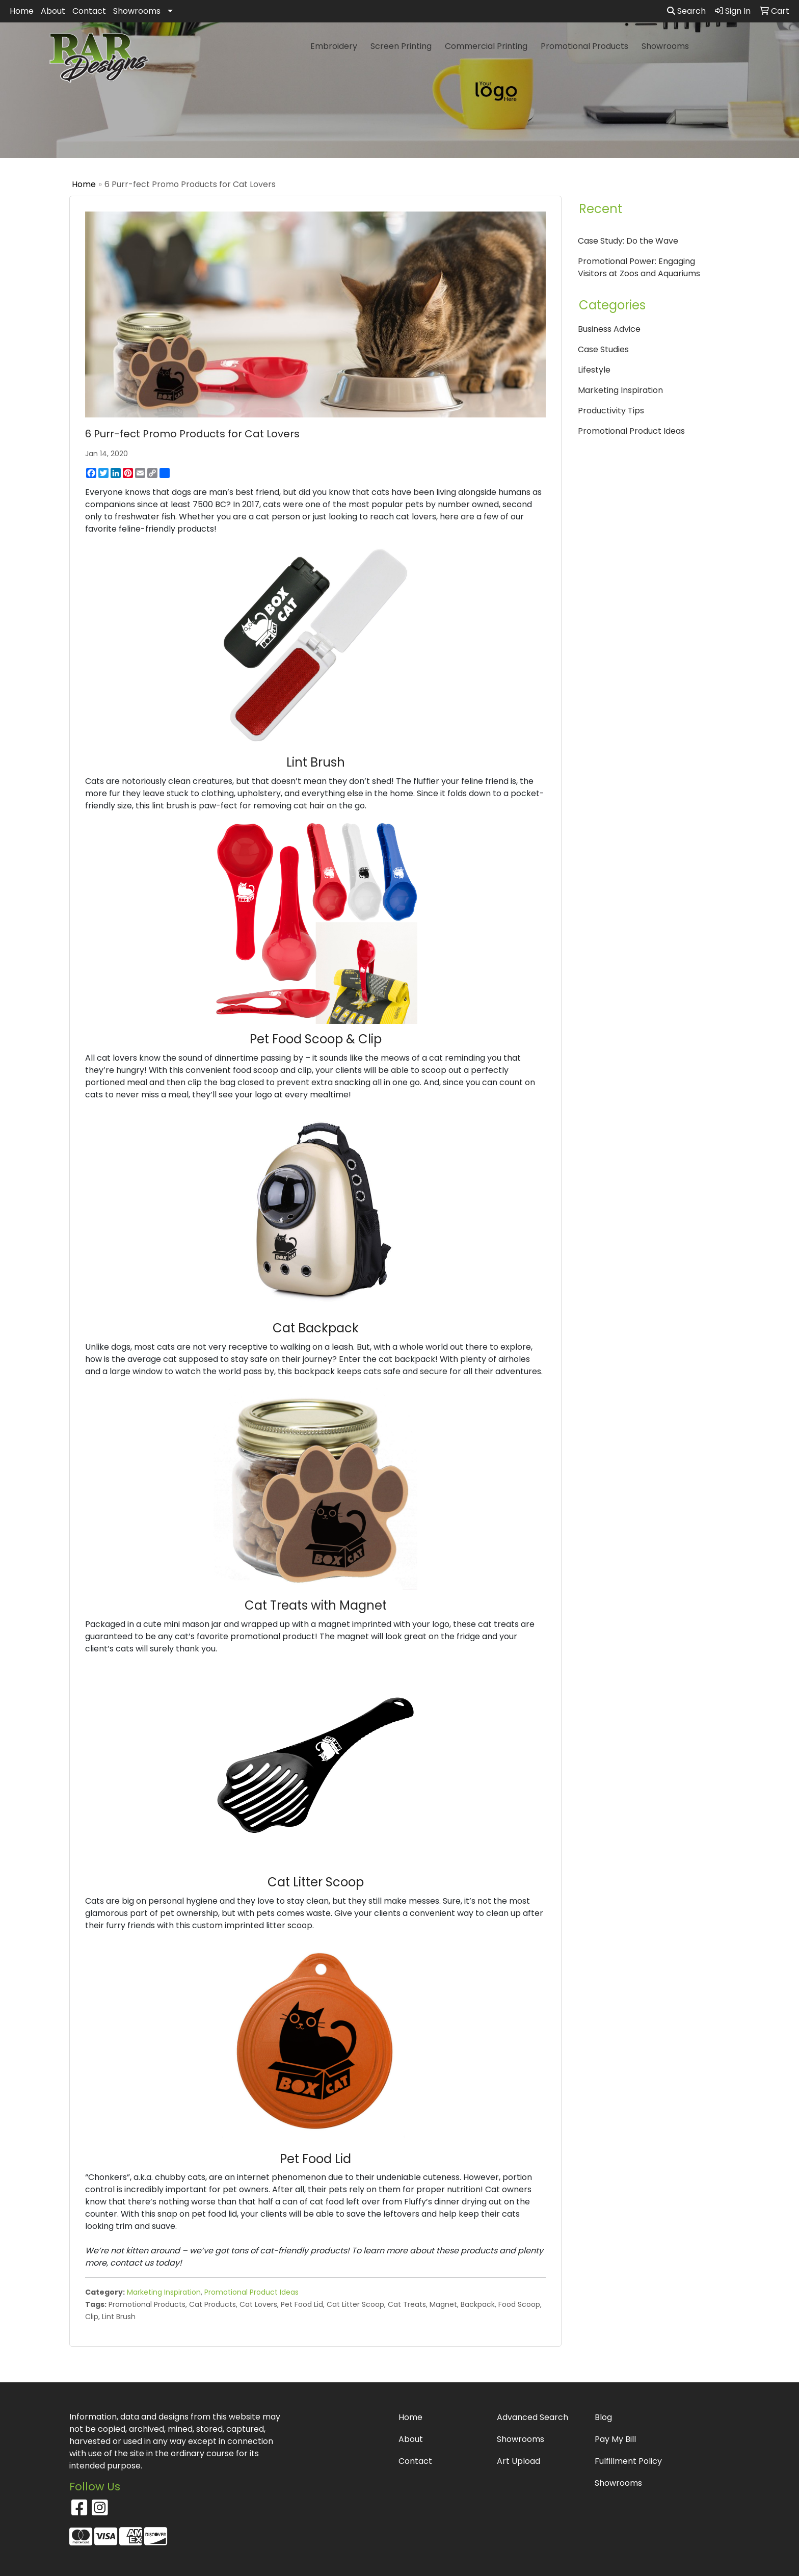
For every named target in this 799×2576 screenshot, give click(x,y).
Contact (89, 11)
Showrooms (137, 11)
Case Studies (603, 349)
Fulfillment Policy (628, 2461)
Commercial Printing (486, 46)
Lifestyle (594, 370)
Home (22, 11)
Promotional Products (584, 46)
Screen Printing (401, 46)
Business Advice (609, 329)
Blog (603, 2417)
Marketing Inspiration (164, 2292)
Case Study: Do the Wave (628, 241)
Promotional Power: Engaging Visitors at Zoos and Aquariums (639, 267)
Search (686, 11)
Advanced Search (532, 2417)
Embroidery (333, 46)
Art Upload (518, 2461)
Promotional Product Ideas (251, 2292)
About (53, 11)
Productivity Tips (611, 410)
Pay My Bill (615, 2439)
